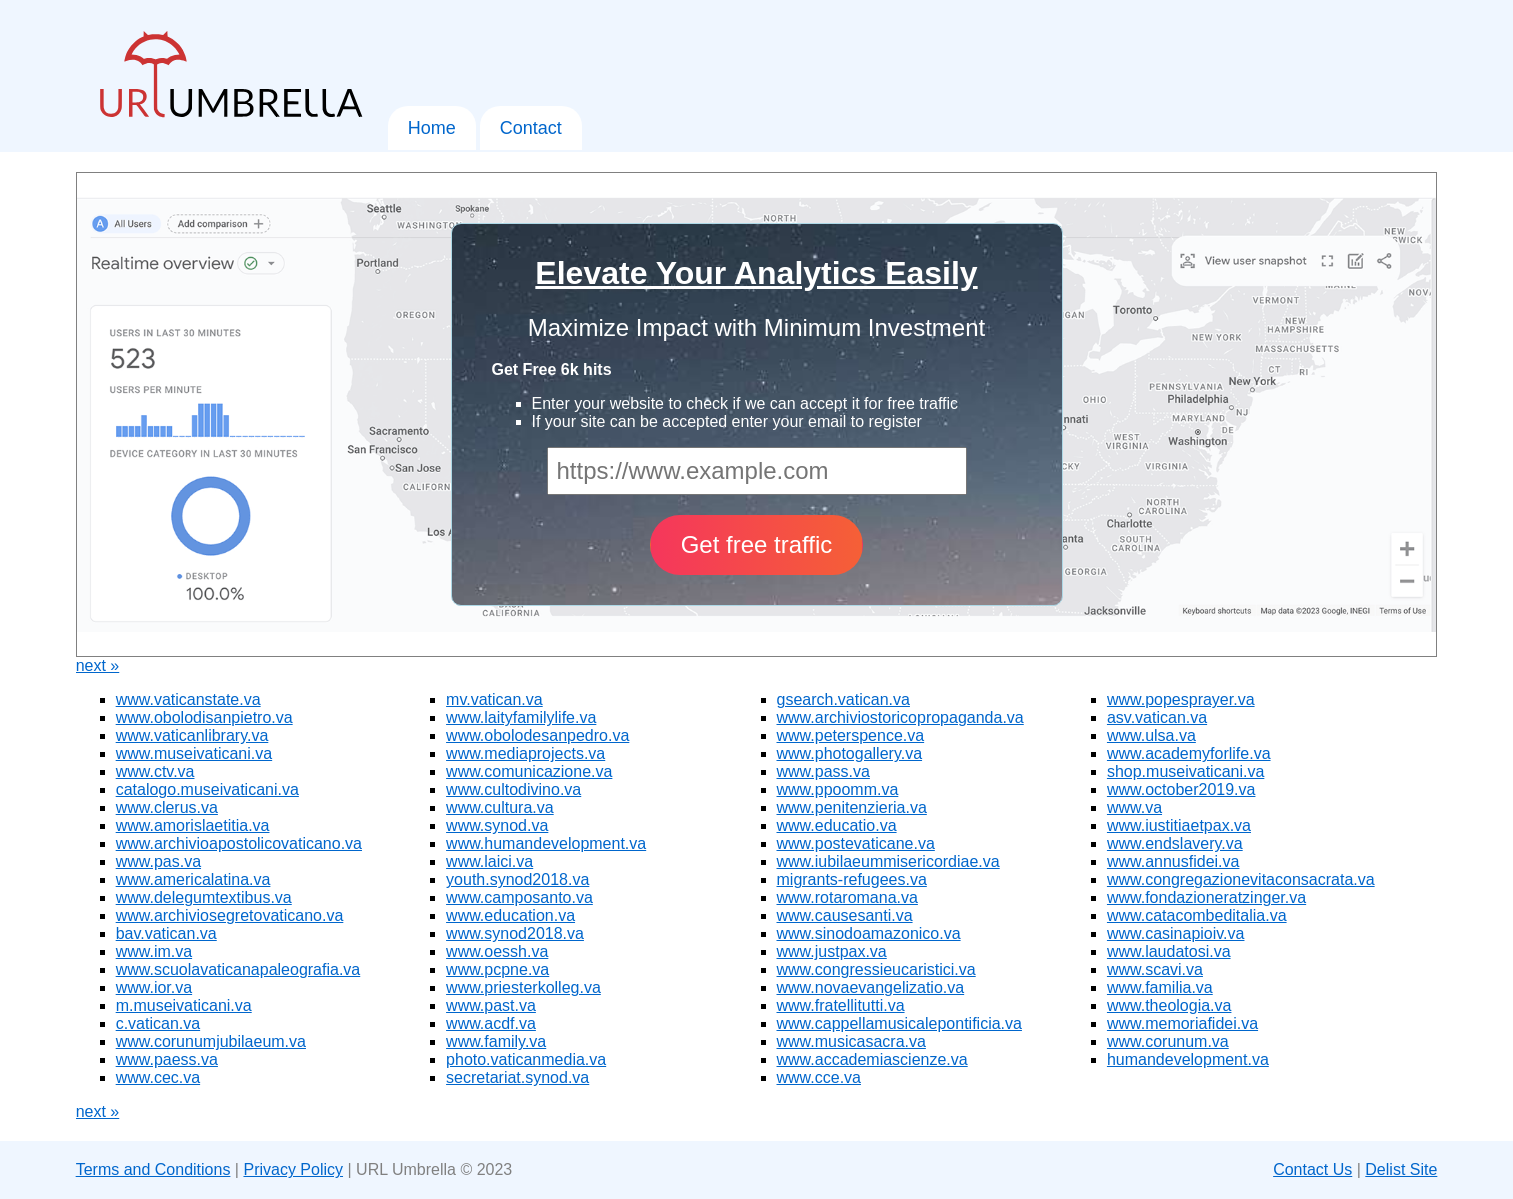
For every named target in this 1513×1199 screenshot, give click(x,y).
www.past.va (491, 1005)
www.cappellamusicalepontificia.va (899, 1023)
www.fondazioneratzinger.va (1206, 897)
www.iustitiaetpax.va (1179, 825)
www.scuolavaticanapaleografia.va (238, 969)
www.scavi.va (1155, 969)
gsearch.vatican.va (843, 699)
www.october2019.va (1181, 789)
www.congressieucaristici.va (876, 969)
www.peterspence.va (851, 735)
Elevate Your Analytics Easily (756, 273)
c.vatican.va (158, 1023)
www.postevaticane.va (856, 843)
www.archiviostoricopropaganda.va (900, 717)
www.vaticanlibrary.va (192, 735)
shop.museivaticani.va (1185, 771)
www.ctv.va (155, 771)
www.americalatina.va (193, 879)
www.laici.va (489, 861)
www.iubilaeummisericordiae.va (888, 861)
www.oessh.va (497, 951)
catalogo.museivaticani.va (207, 789)
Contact (531, 128)
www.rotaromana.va (847, 897)
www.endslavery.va (1175, 843)
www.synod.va (497, 825)
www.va (1134, 807)
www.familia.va (1160, 987)
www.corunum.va (1168, 1041)
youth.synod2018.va (517, 879)
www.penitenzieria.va (852, 807)
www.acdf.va (491, 1023)
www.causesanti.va (845, 915)
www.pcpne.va (497, 969)
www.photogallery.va (850, 753)
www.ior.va (154, 987)
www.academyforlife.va (1189, 753)
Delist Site (1401, 1169)
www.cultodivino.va (513, 789)
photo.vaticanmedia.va (526, 1059)
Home (432, 128)
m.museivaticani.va (184, 1005)
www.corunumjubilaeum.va (211, 1041)
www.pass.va (823, 771)
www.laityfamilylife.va (521, 717)
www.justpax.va (832, 951)
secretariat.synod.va (517, 1077)
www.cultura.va (500, 807)
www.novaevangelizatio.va (871, 987)
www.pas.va (158, 861)
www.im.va (154, 951)
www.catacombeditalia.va (1197, 915)
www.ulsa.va (1151, 735)
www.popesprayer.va (1181, 699)
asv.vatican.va (1157, 717)
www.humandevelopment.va (546, 843)
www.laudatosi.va (1169, 951)
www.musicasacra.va (851, 1041)
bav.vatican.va (166, 933)
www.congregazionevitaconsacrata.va (1241, 879)
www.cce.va (819, 1077)
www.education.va (510, 915)
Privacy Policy (293, 1169)
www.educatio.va (837, 825)
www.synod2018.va (515, 933)
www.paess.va (167, 1059)
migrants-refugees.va (852, 879)
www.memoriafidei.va (1182, 1023)
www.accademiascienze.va (872, 1059)
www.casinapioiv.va (1176, 933)
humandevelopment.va (1188, 1059)
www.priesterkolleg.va (523, 987)
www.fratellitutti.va (841, 1005)
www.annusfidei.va (1173, 861)
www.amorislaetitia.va (193, 825)
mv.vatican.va (494, 699)
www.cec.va (158, 1077)
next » (98, 665)
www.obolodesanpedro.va (537, 735)
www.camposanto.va (519, 897)
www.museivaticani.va (194, 753)
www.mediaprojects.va (525, 753)
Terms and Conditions (153, 1169)
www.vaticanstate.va (188, 699)
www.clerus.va (167, 807)
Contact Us (1312, 1169)
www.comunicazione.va (529, 771)
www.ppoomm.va (838, 789)
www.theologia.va (1169, 1005)
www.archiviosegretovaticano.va (230, 915)
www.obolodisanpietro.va (204, 717)
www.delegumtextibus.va (204, 897)
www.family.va (496, 1041)
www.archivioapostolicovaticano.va (239, 843)
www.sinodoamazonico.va (869, 933)
